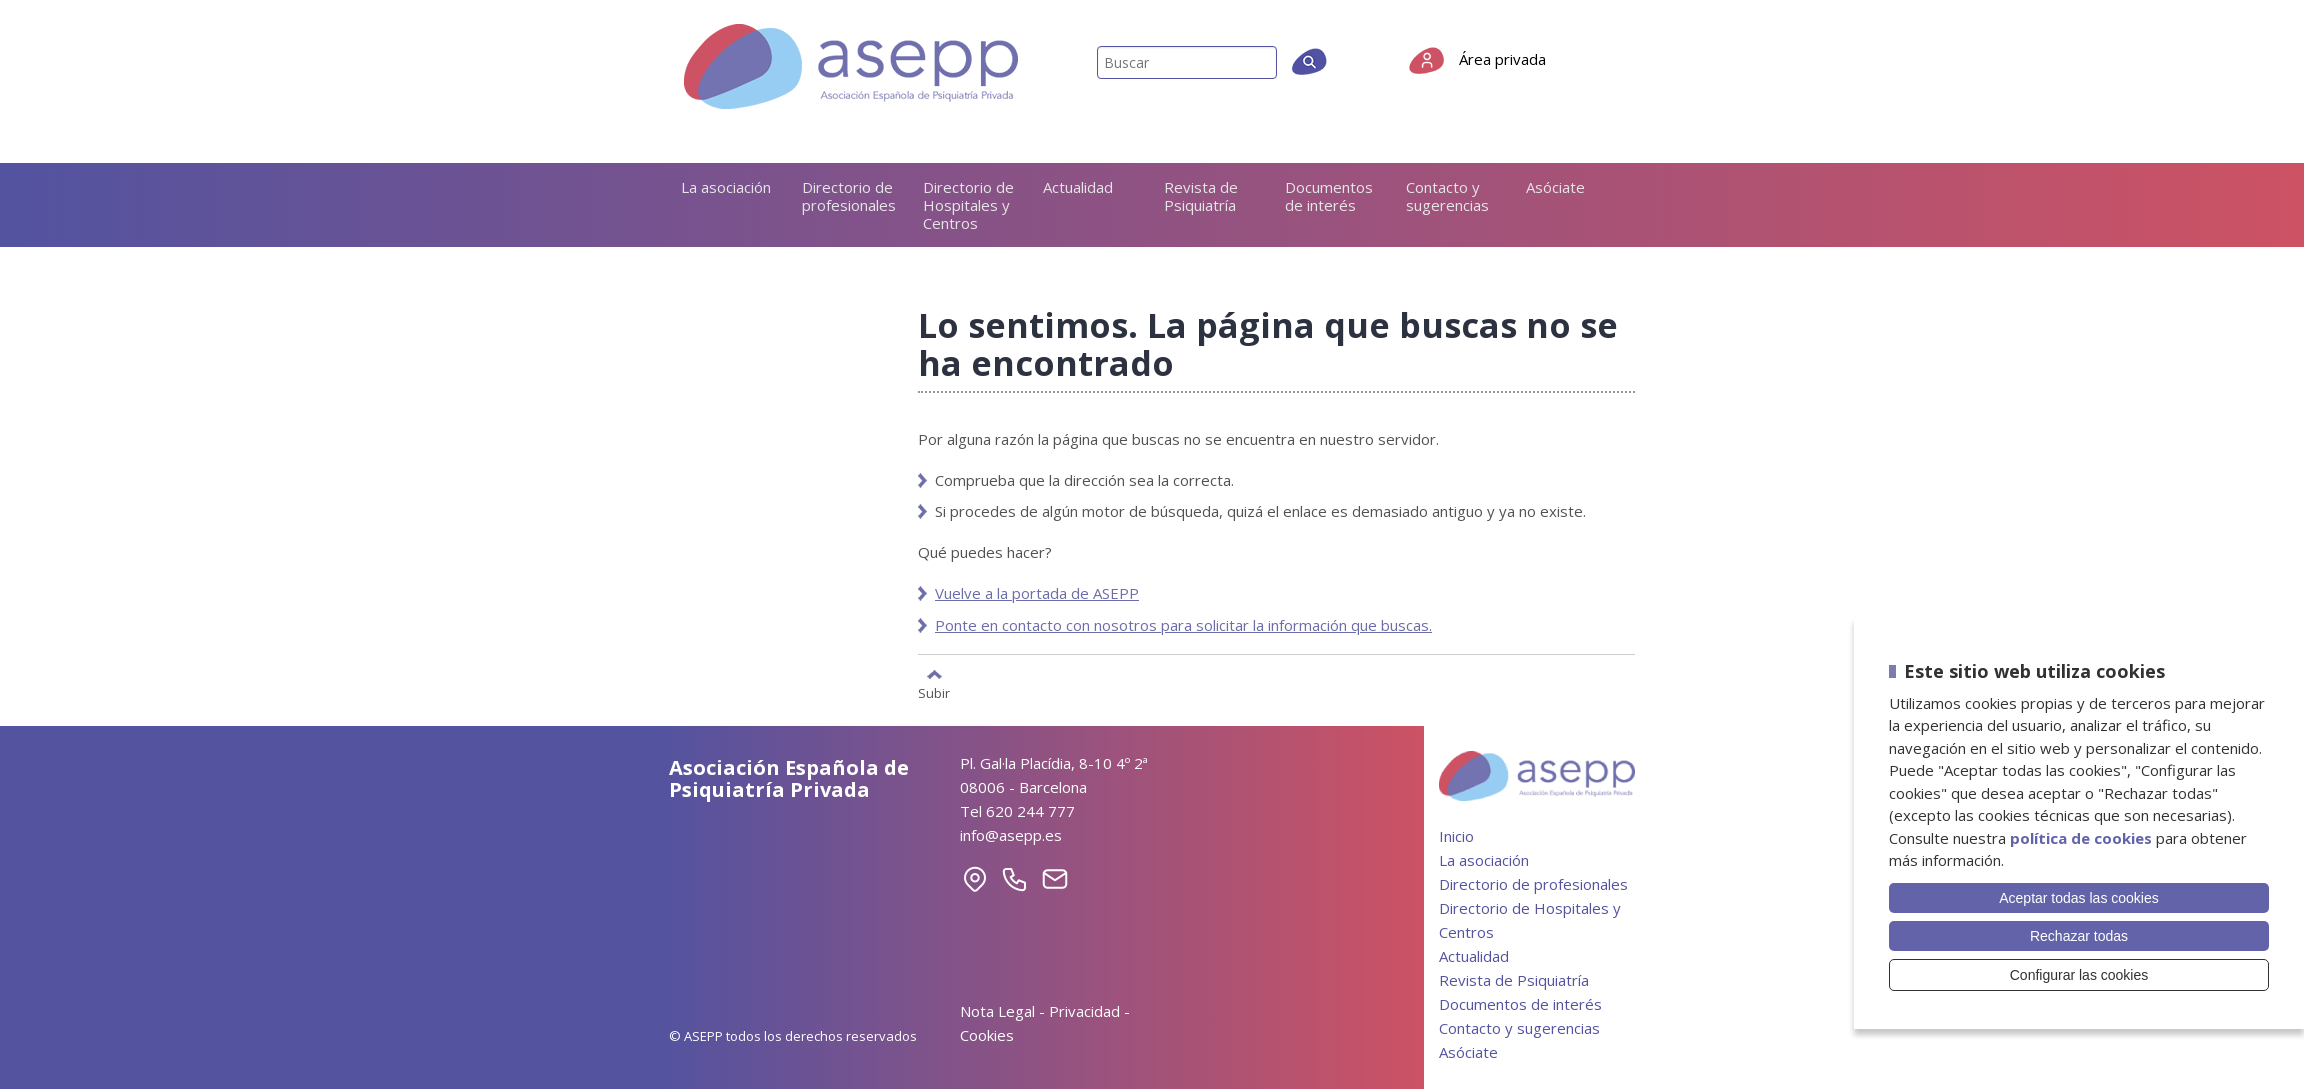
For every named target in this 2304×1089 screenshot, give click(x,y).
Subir (934, 692)
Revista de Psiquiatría (1201, 196)
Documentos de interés (1329, 196)
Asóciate (1555, 187)
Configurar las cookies (2079, 975)
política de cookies (2081, 838)
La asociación (726, 187)
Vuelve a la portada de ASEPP (1037, 593)
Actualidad (1078, 187)
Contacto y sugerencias (1447, 196)
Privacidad (1084, 1011)
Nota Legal (997, 1011)
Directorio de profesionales (849, 196)
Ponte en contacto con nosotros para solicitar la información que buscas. (1183, 625)
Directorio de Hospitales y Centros (968, 205)
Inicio (1456, 836)
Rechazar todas (2079, 936)
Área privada (1502, 59)
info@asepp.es (1011, 835)
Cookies (987, 1035)
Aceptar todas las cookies (2079, 898)
